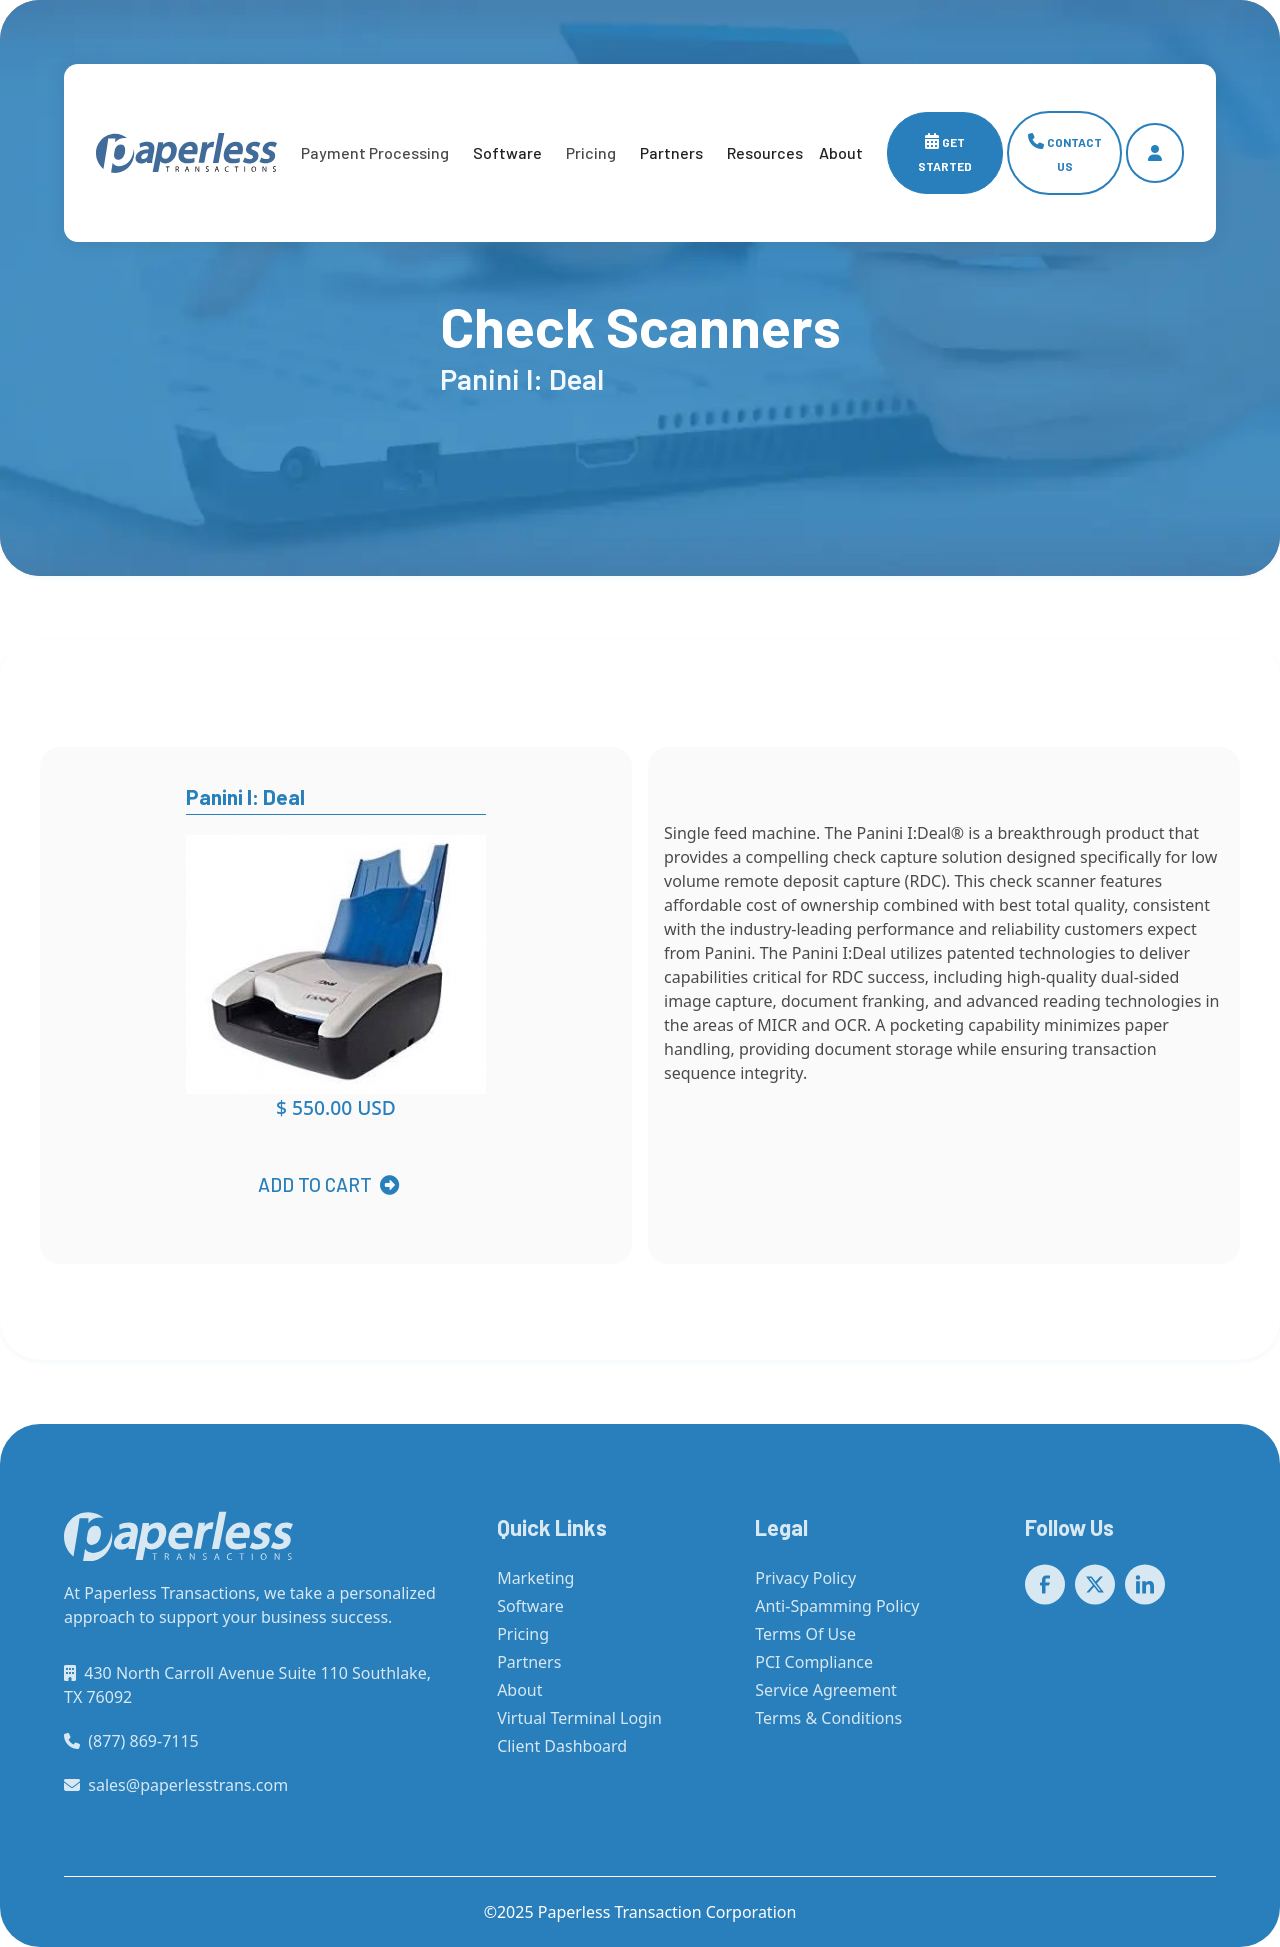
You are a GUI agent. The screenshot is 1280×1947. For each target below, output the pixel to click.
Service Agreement (826, 1701)
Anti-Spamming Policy (837, 1617)
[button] (375, 153)
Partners (671, 152)
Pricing (523, 1645)
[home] (186, 152)
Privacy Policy (805, 1589)
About (519, 1701)
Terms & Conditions (828, 1729)
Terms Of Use (805, 1645)
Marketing (535, 1589)
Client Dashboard (562, 1757)
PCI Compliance (814, 1673)
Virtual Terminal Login (579, 1729)
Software (507, 152)
